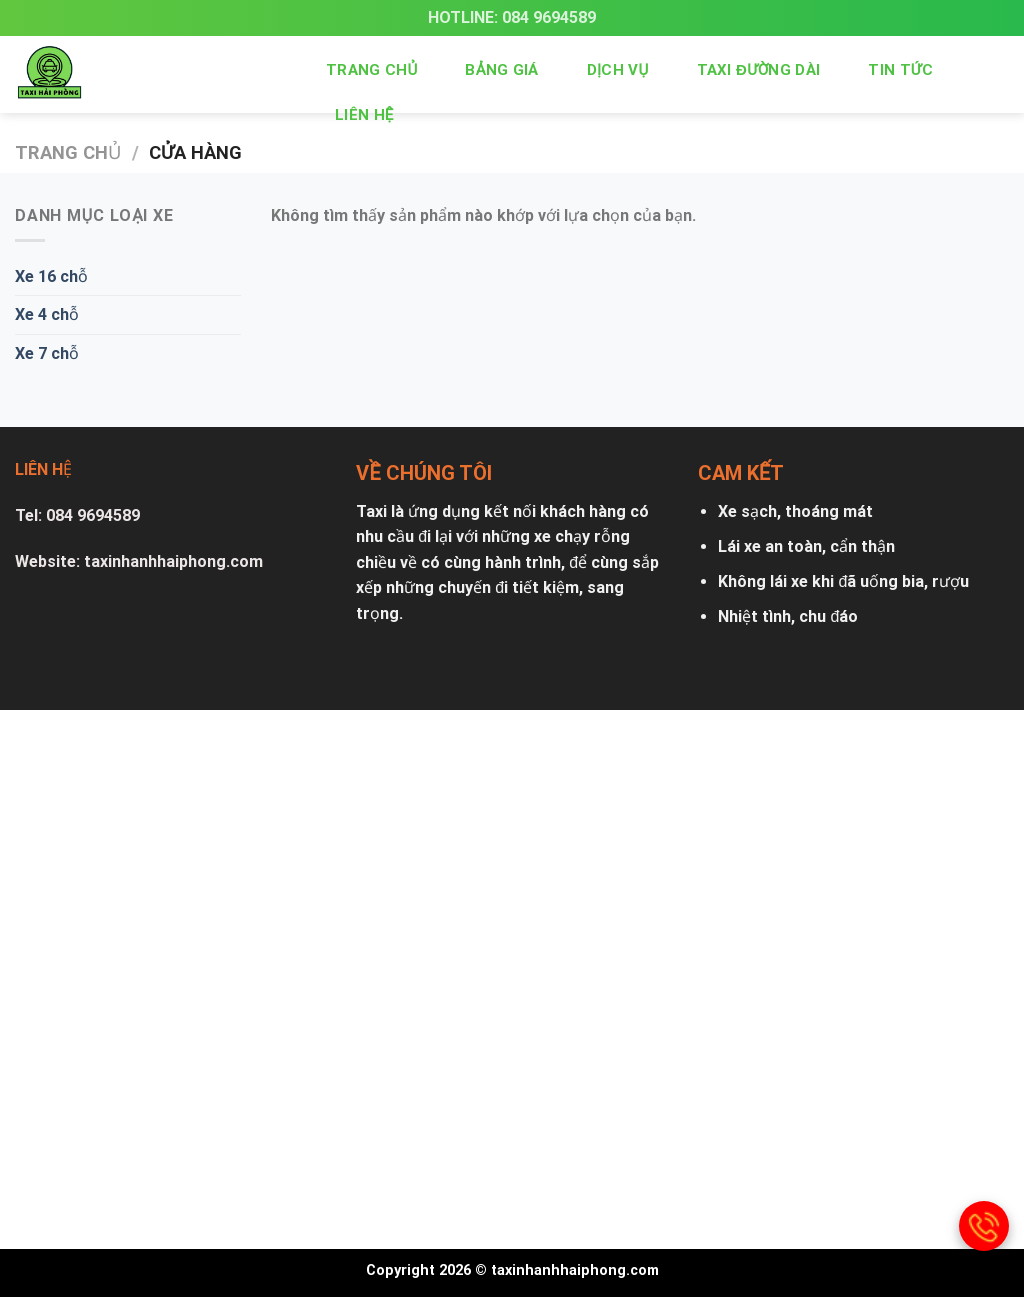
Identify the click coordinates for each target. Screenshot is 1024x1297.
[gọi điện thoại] (984, 1226)
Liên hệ (364, 115)
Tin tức (900, 70)
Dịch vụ (618, 70)
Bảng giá (501, 70)
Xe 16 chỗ (51, 276)
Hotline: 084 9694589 (512, 17)
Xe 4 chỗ (47, 314)
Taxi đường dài (759, 70)
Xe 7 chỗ (47, 353)
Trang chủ (371, 70)
